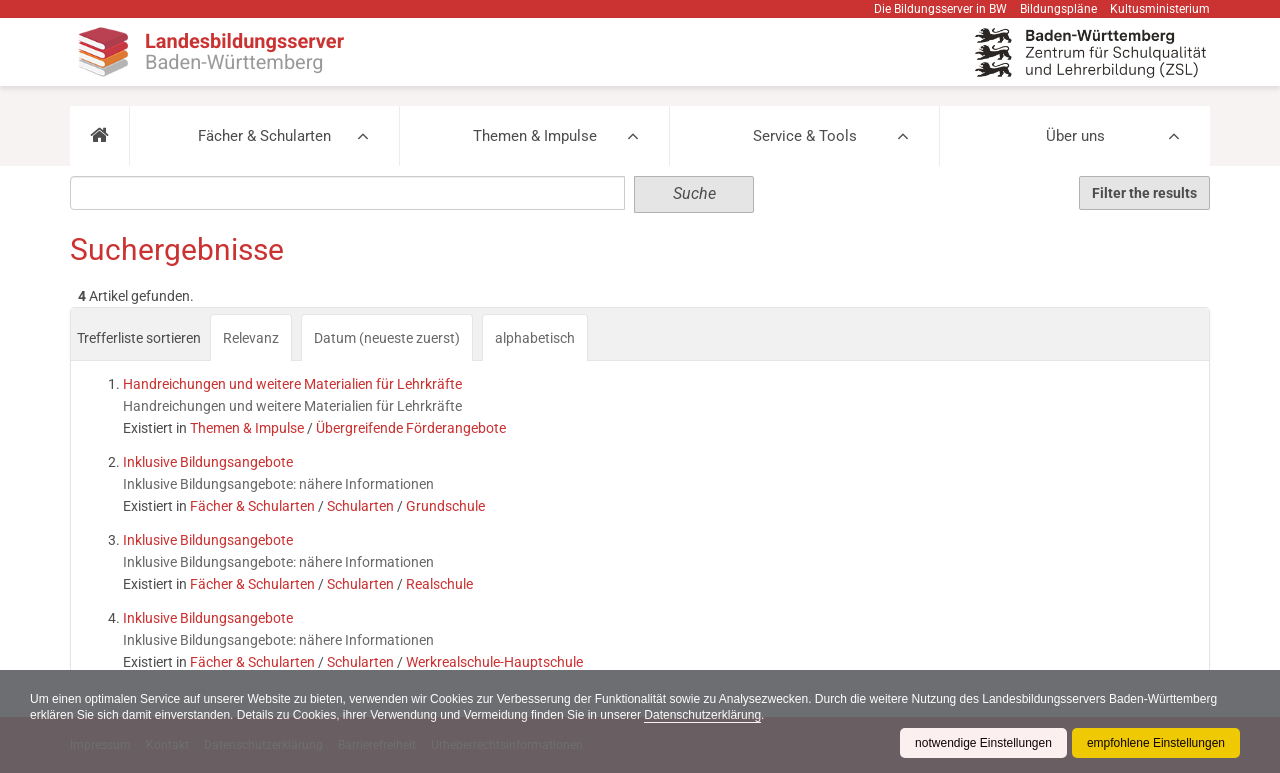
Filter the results (1144, 193)
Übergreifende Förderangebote (411, 428)
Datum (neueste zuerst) (387, 338)
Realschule (439, 584)
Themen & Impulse (535, 136)
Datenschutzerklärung (702, 715)
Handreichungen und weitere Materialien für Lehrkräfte (292, 384)
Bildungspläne (1058, 9)
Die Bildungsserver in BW (940, 9)
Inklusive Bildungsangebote (208, 462)
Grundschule (445, 506)
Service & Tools (805, 136)
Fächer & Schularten (264, 136)
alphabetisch (535, 338)
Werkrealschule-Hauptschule (494, 662)
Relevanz (251, 338)
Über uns (1075, 136)
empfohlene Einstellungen (1156, 743)
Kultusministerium (1160, 9)
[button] (99, 136)
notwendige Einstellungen (983, 743)
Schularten (360, 506)
